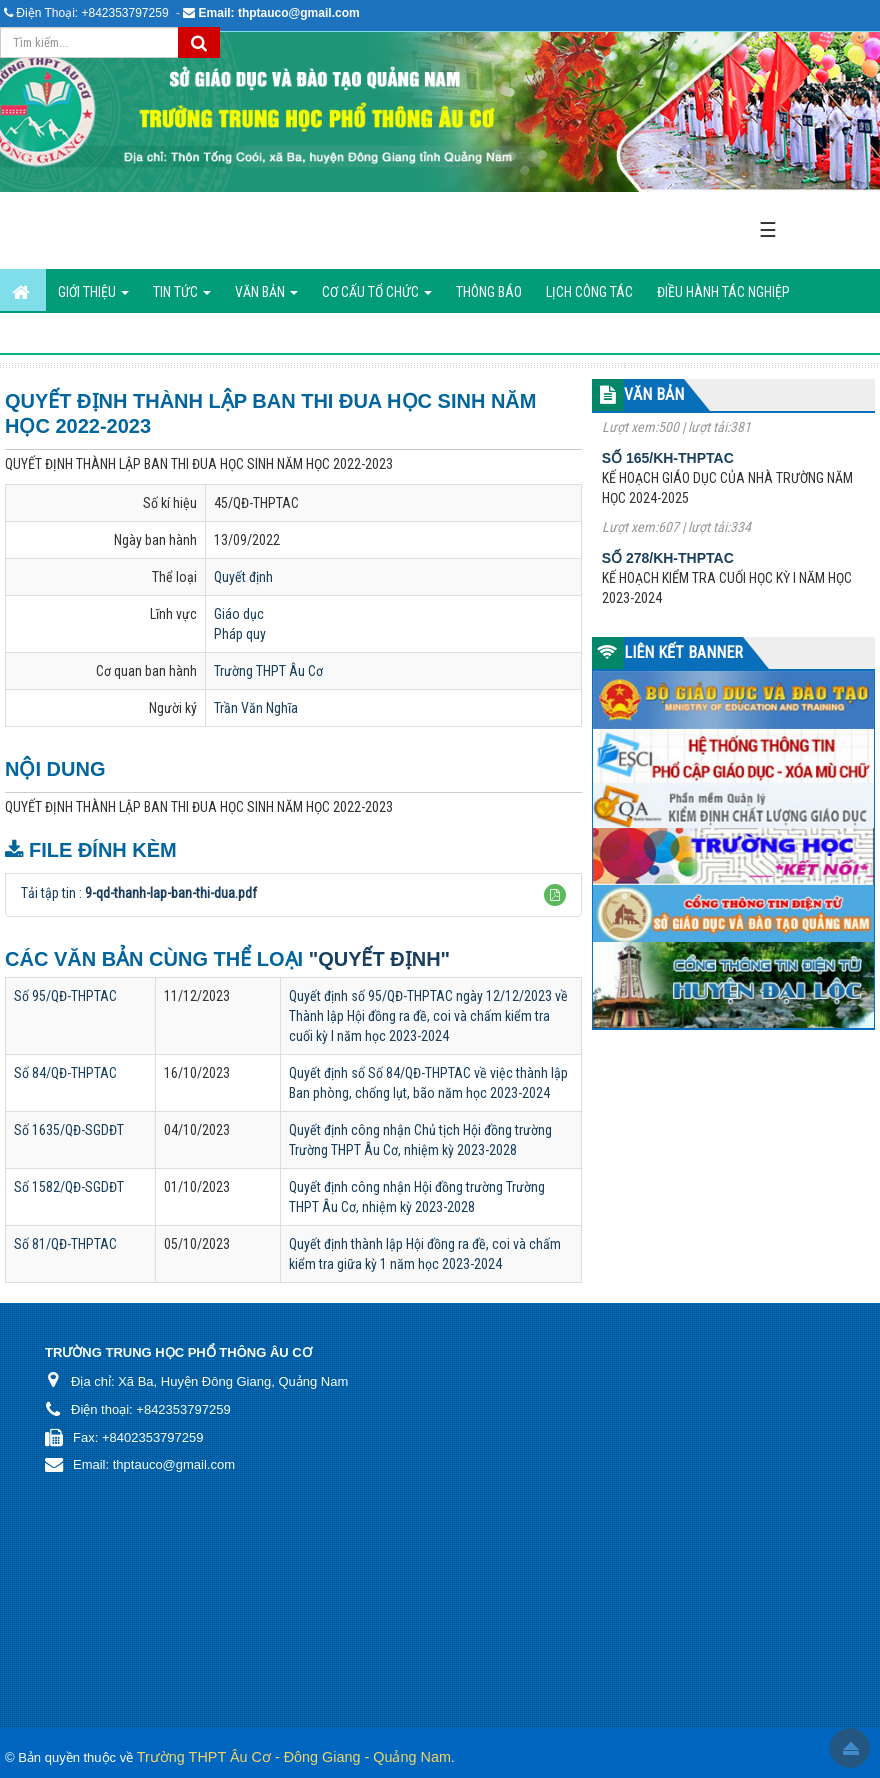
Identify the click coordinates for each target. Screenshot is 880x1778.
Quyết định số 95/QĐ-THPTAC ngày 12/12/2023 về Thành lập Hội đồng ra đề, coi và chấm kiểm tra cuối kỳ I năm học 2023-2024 (428, 1016)
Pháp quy (240, 634)
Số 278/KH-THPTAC (668, 566)
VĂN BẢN (654, 394)
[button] (555, 895)
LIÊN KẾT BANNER (683, 652)
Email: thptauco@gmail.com (279, 13)
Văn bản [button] (266, 297)
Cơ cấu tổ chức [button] (377, 297)
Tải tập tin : (139, 893)
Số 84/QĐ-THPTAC (65, 1073)
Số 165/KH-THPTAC (668, 466)
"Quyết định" (379, 959)
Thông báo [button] (489, 292)
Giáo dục (239, 614)
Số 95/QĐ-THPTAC (65, 996)
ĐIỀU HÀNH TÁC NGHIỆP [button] (723, 292)
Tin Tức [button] (182, 297)
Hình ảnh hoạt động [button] (73, 334)
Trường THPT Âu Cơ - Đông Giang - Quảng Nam (294, 1757)
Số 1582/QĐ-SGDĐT (69, 1187)
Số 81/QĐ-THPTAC (65, 1244)
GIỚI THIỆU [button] (93, 297)
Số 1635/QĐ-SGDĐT (69, 1130)
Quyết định (243, 577)
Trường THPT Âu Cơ (268, 671)
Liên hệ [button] (180, 334)
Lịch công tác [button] (589, 292)
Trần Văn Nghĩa (256, 708)
